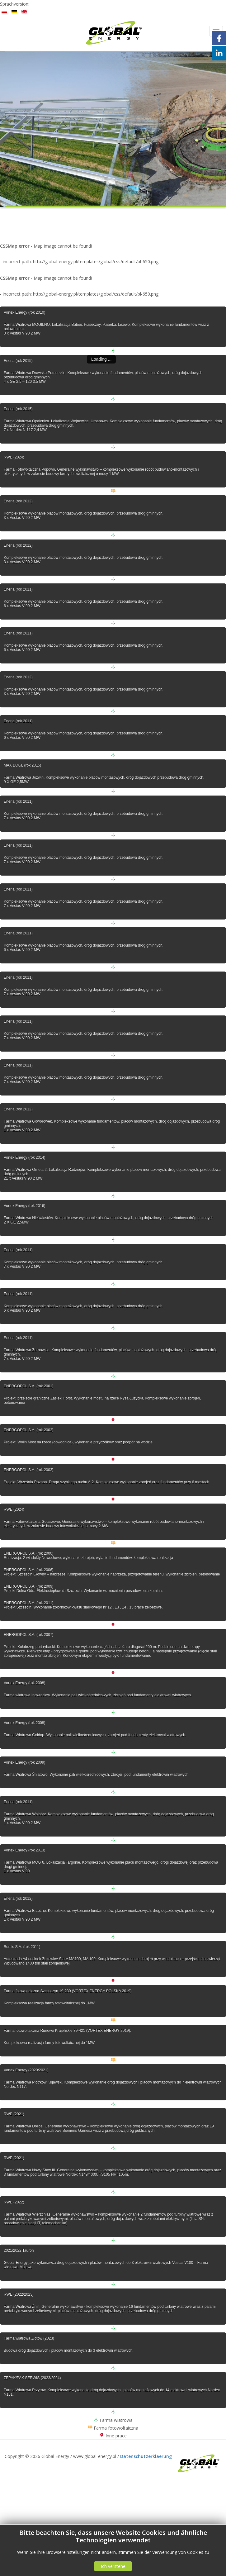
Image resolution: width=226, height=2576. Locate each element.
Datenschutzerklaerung (146, 2456)
